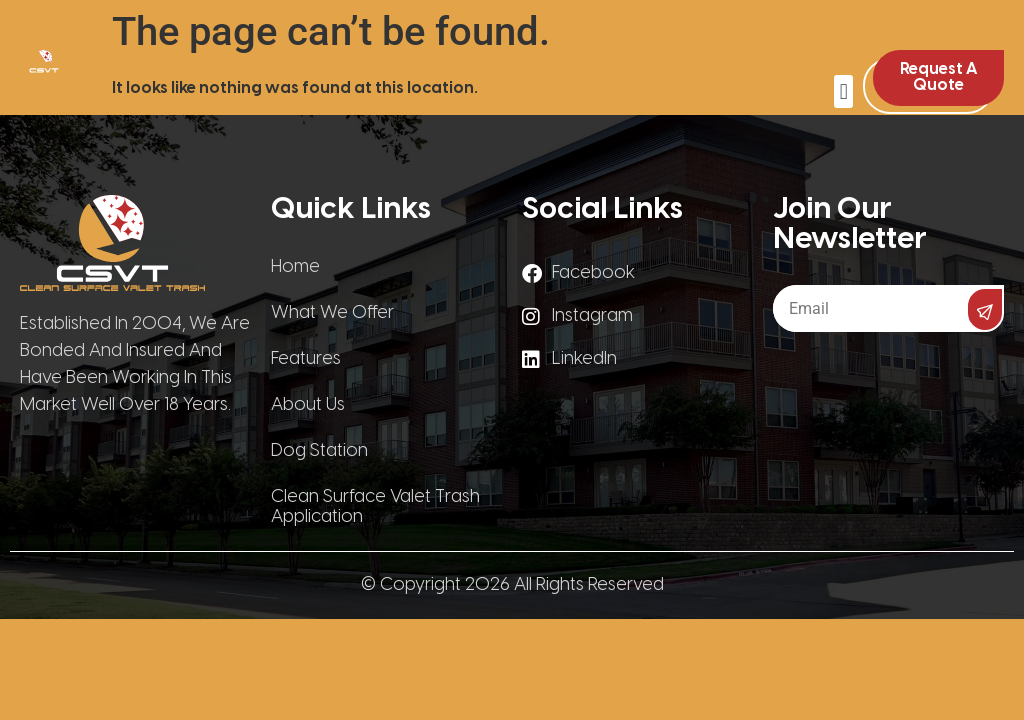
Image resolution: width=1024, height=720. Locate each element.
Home (295, 267)
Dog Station (319, 451)
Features (306, 359)
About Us (308, 405)
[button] (843, 91)
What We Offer (332, 313)
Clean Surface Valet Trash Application (375, 507)
